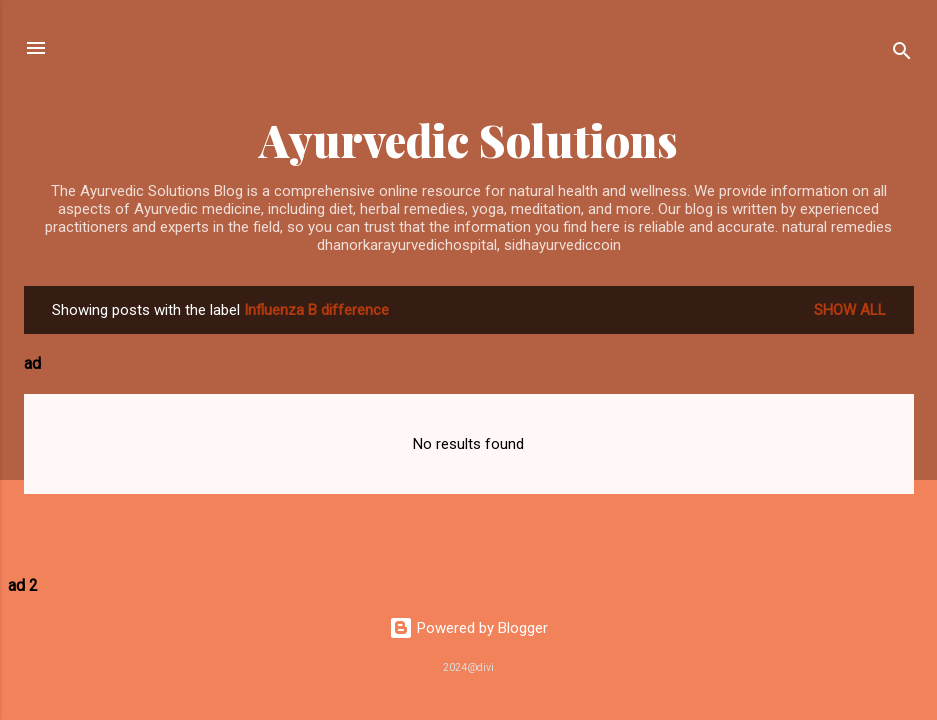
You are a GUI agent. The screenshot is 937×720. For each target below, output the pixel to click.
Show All (850, 310)
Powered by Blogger (468, 628)
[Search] (902, 54)
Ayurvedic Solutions (468, 139)
